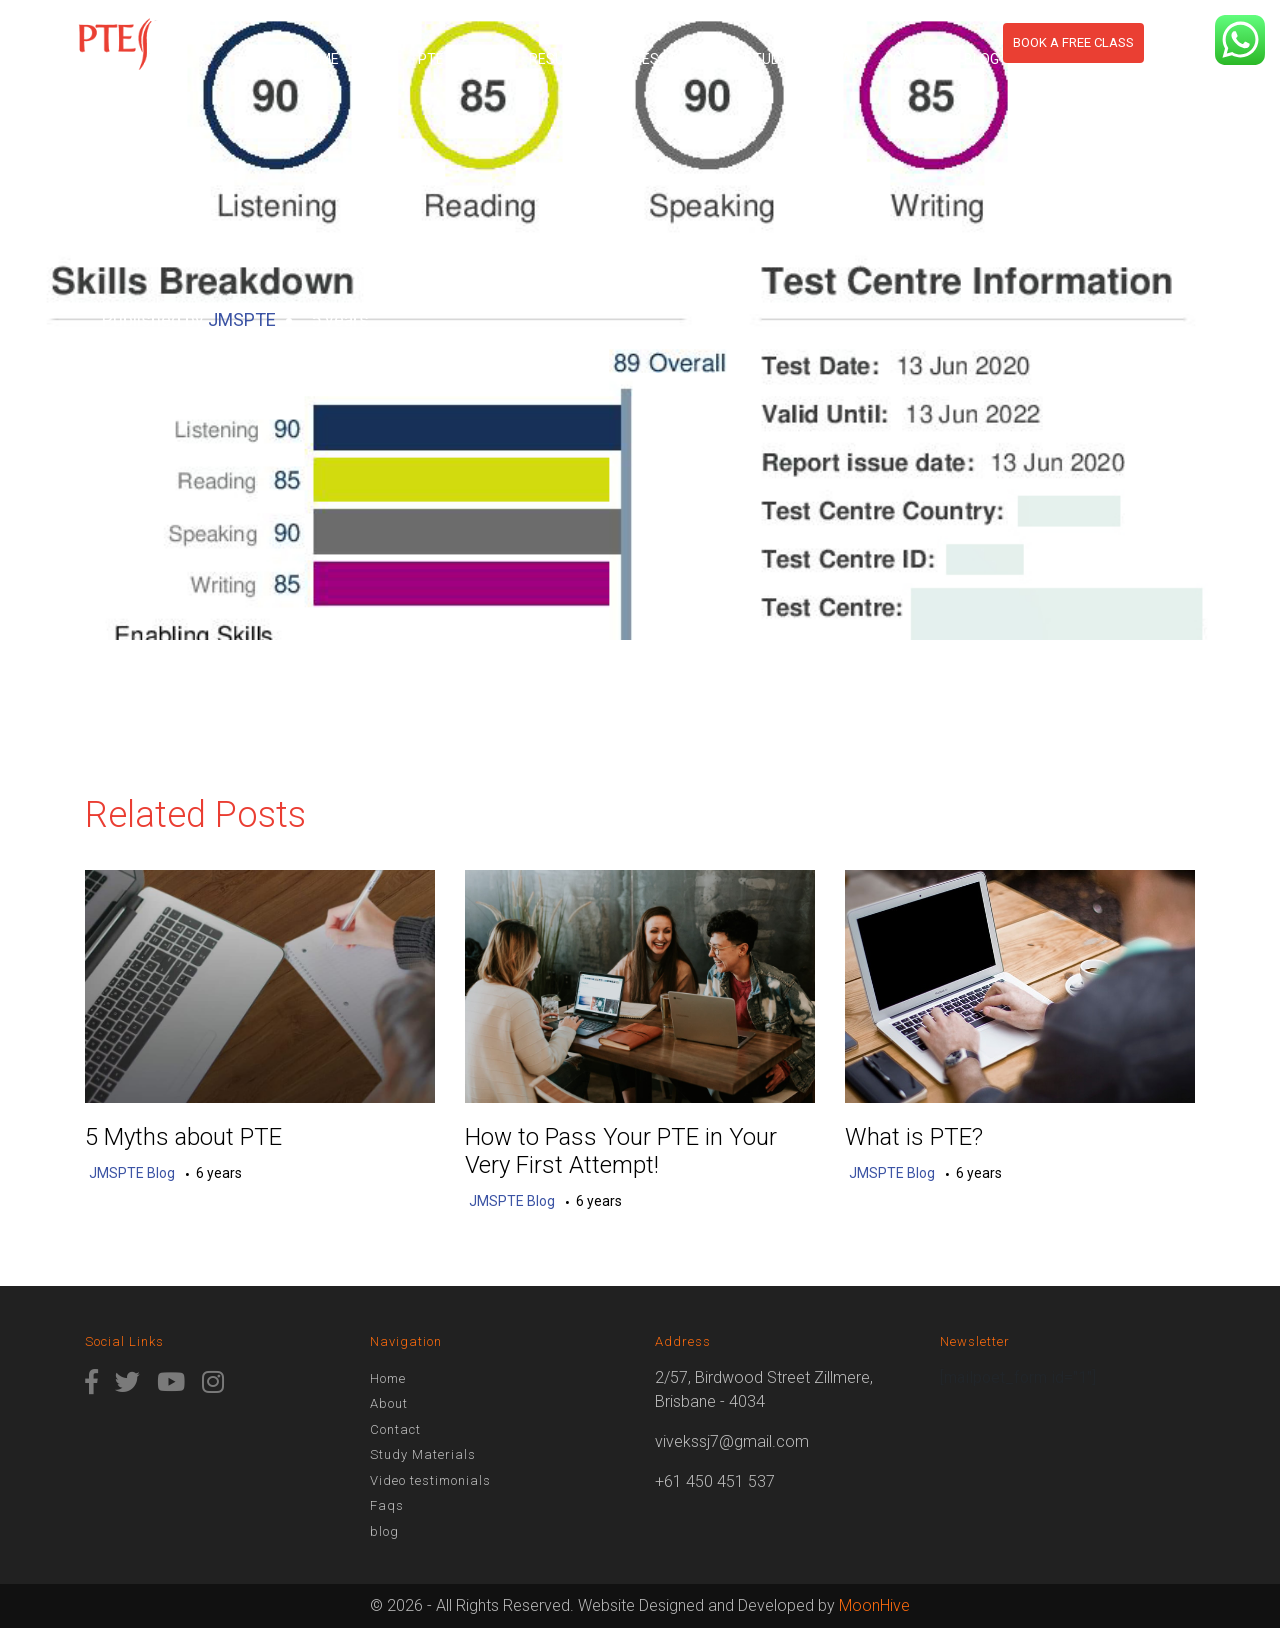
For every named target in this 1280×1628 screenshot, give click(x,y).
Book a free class (1073, 42)
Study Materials (806, 59)
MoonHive (874, 1605)
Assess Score (665, 59)
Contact (916, 59)
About (378, 59)
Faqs (387, 1505)
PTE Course (459, 59)
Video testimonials (430, 1480)
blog (981, 59)
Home (319, 59)
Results (558, 59)
